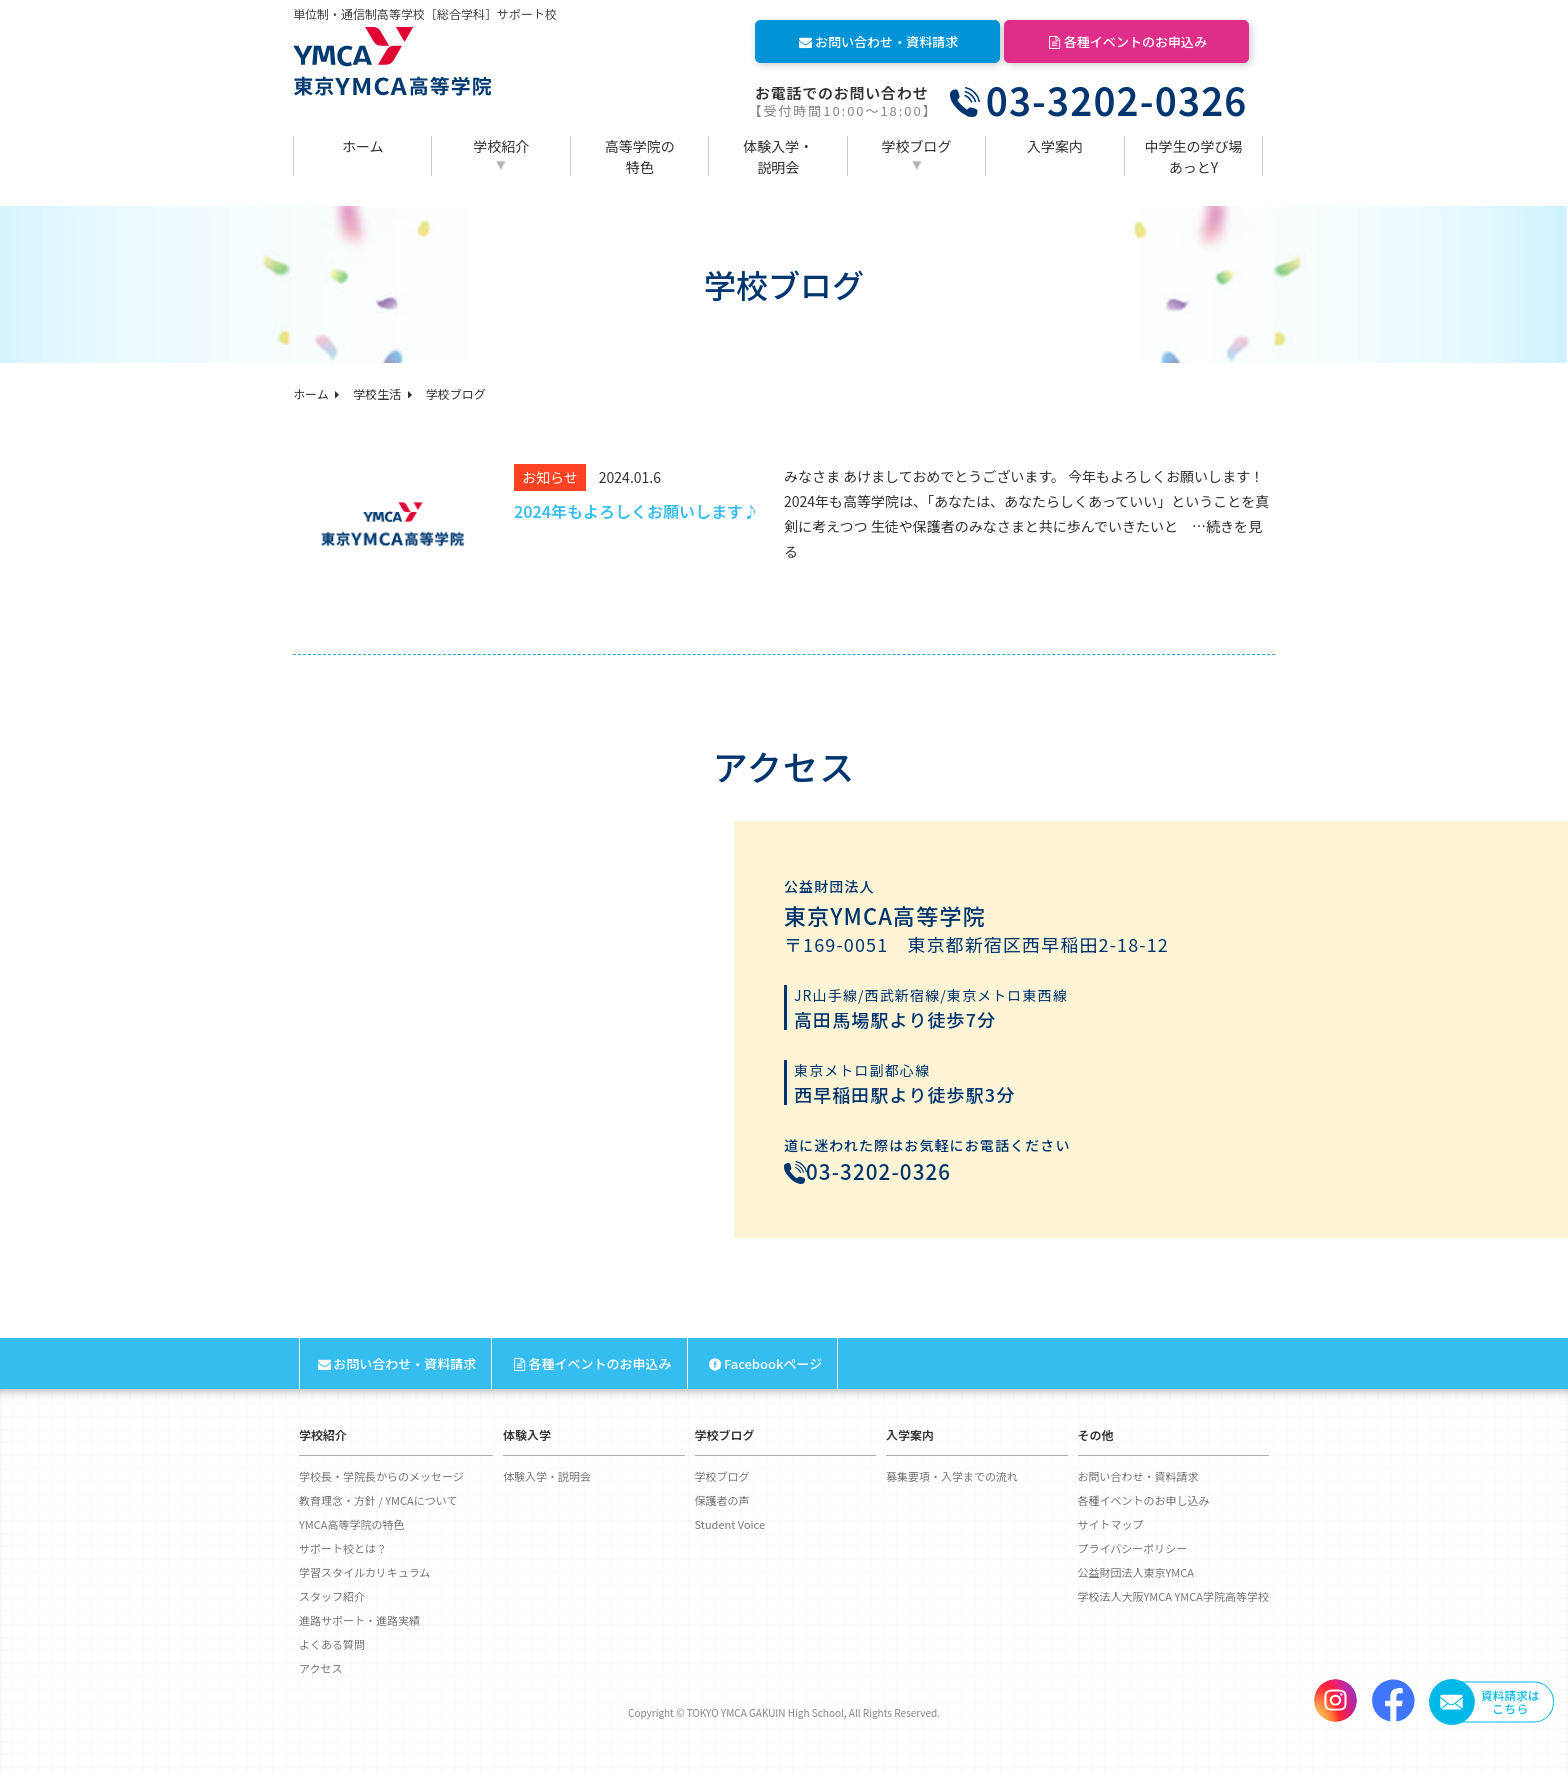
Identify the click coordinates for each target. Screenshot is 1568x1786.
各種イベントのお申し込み (1144, 1513)
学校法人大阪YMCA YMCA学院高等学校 (1173, 1609)
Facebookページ (764, 1376)
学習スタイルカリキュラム (364, 1585)
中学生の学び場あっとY (1194, 156)
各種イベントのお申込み (1126, 41)
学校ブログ (917, 146)
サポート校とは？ (343, 1561)
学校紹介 (501, 146)
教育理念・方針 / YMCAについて (378, 1513)
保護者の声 (722, 1513)
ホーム (363, 146)
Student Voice (730, 1537)
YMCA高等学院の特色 (351, 1537)
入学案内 (1055, 146)
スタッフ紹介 (332, 1609)
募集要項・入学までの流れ (952, 1489)
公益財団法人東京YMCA (1136, 1585)
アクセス (320, 1681)
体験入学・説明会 (778, 156)
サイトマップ (1111, 1537)
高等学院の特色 (640, 156)
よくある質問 (332, 1657)
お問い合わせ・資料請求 (877, 41)
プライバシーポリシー (1133, 1561)
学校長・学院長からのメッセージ (381, 1489)
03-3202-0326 (1117, 99)
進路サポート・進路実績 (359, 1633)
